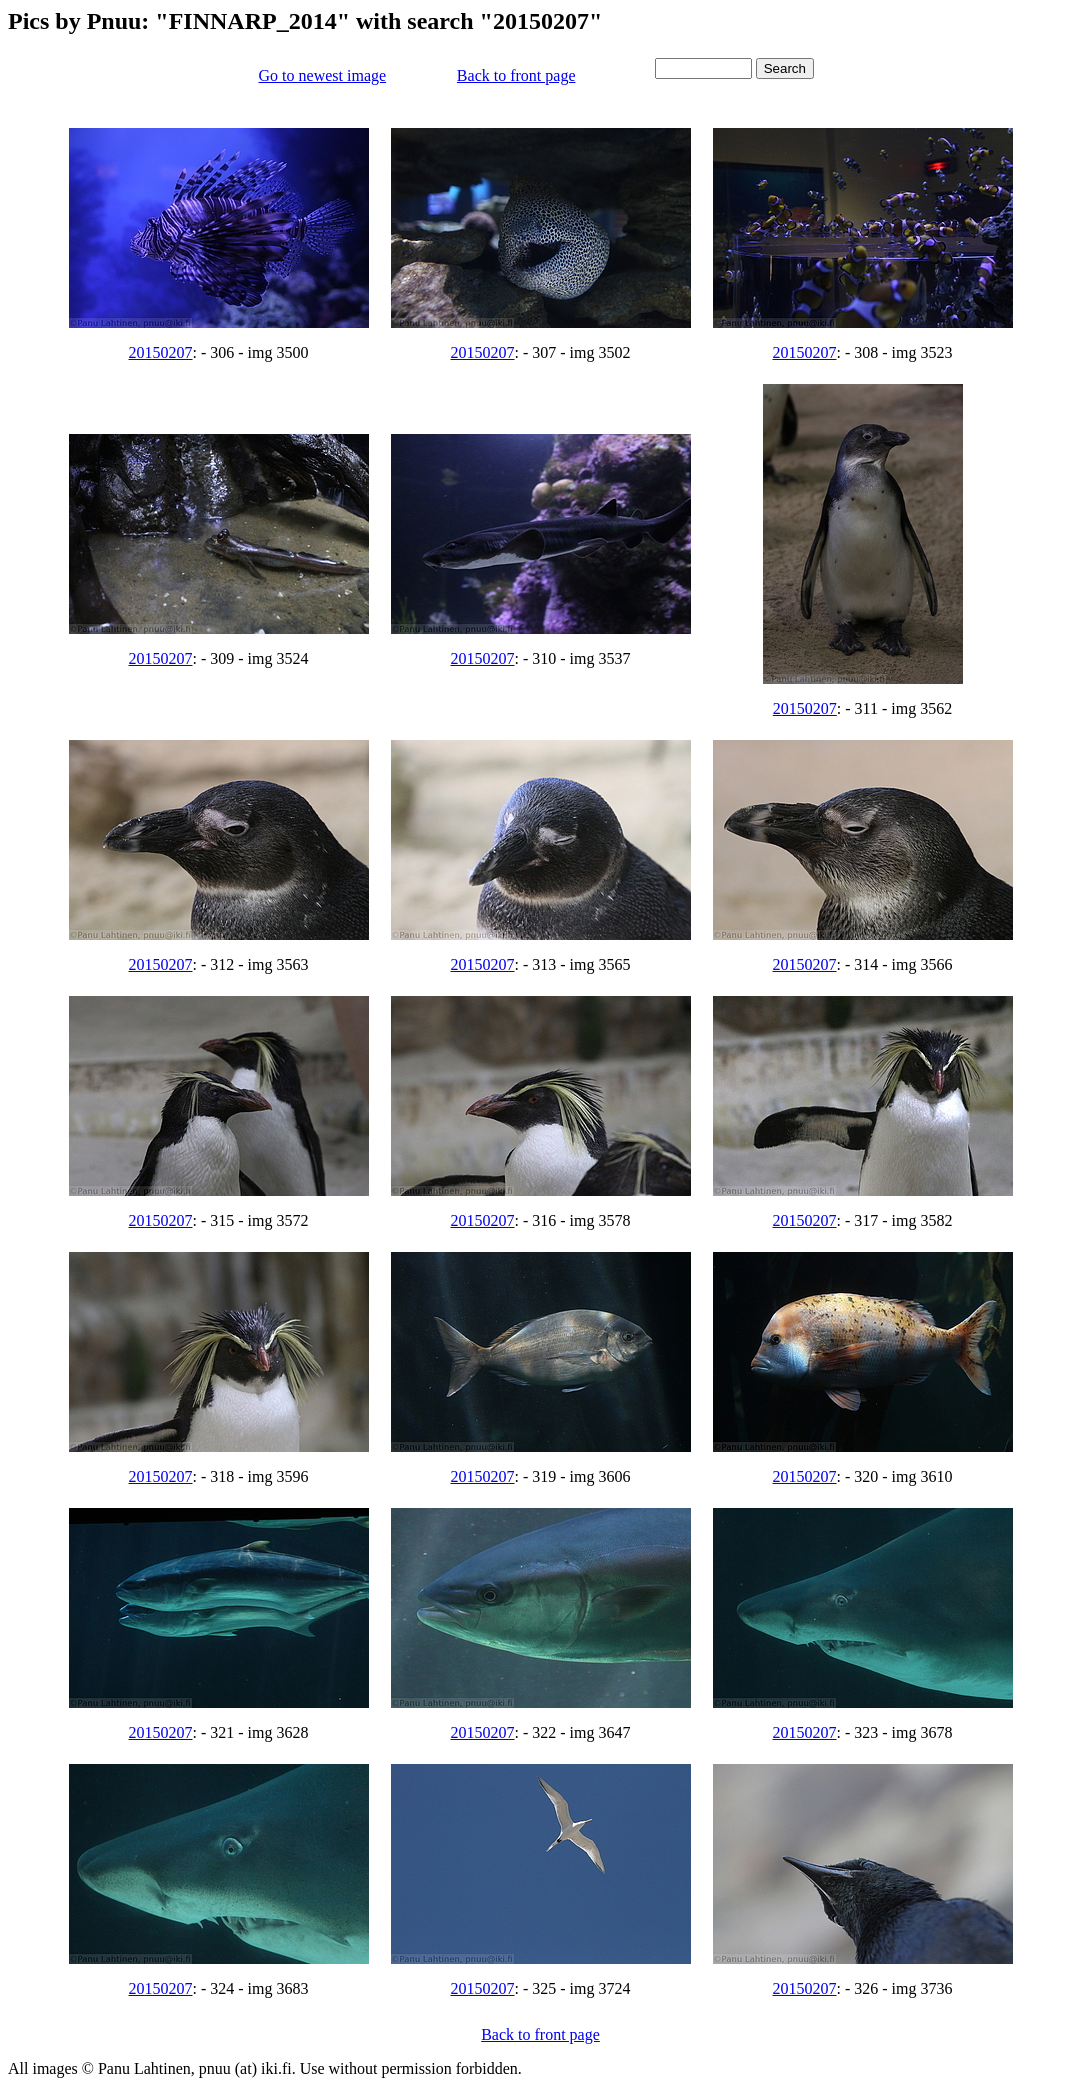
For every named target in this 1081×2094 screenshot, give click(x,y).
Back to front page (516, 75)
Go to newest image (323, 75)
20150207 (161, 352)
